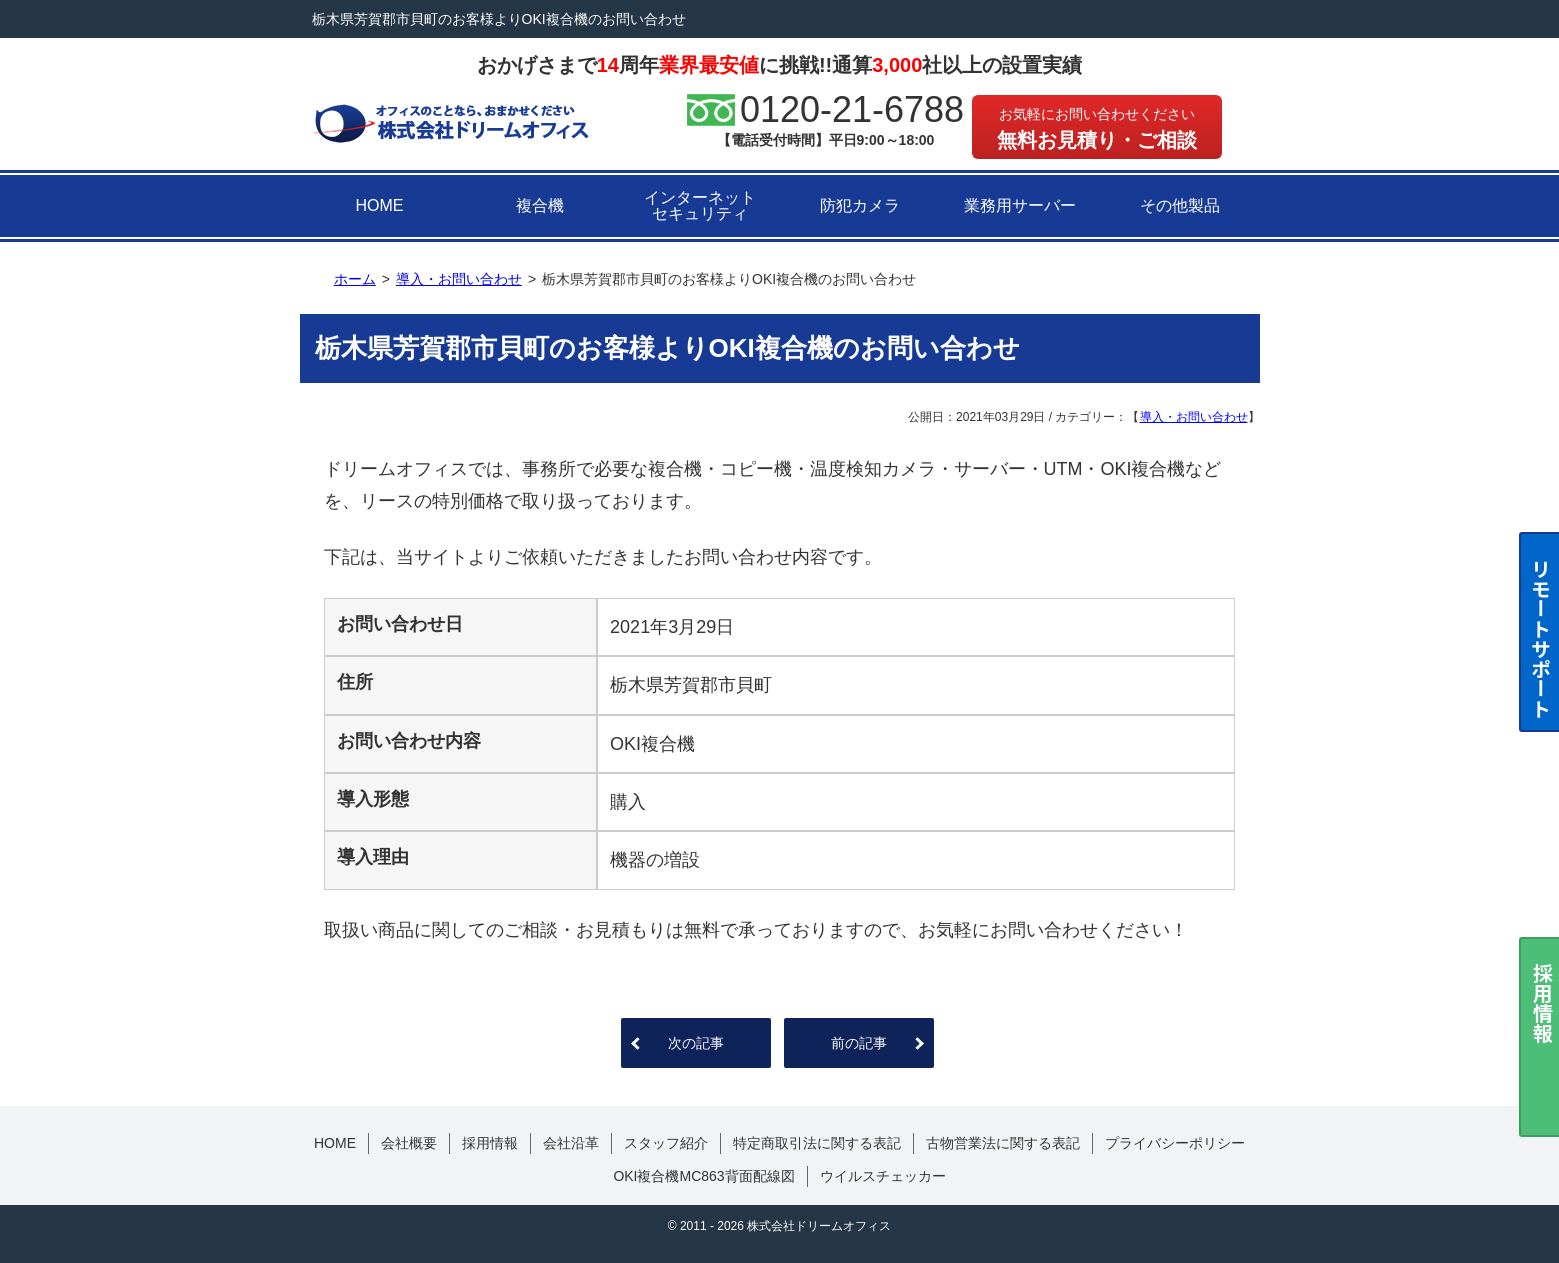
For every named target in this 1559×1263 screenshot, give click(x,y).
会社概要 (409, 1143)
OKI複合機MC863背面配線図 (703, 1176)
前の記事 (859, 1043)
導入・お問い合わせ (1194, 417)
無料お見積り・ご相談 (1097, 128)
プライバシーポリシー (1175, 1143)
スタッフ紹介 (666, 1143)
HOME (380, 205)
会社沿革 (571, 1143)
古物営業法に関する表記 (1003, 1143)
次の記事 (696, 1043)
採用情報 (490, 1143)
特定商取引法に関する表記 (817, 1143)
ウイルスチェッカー (883, 1176)
